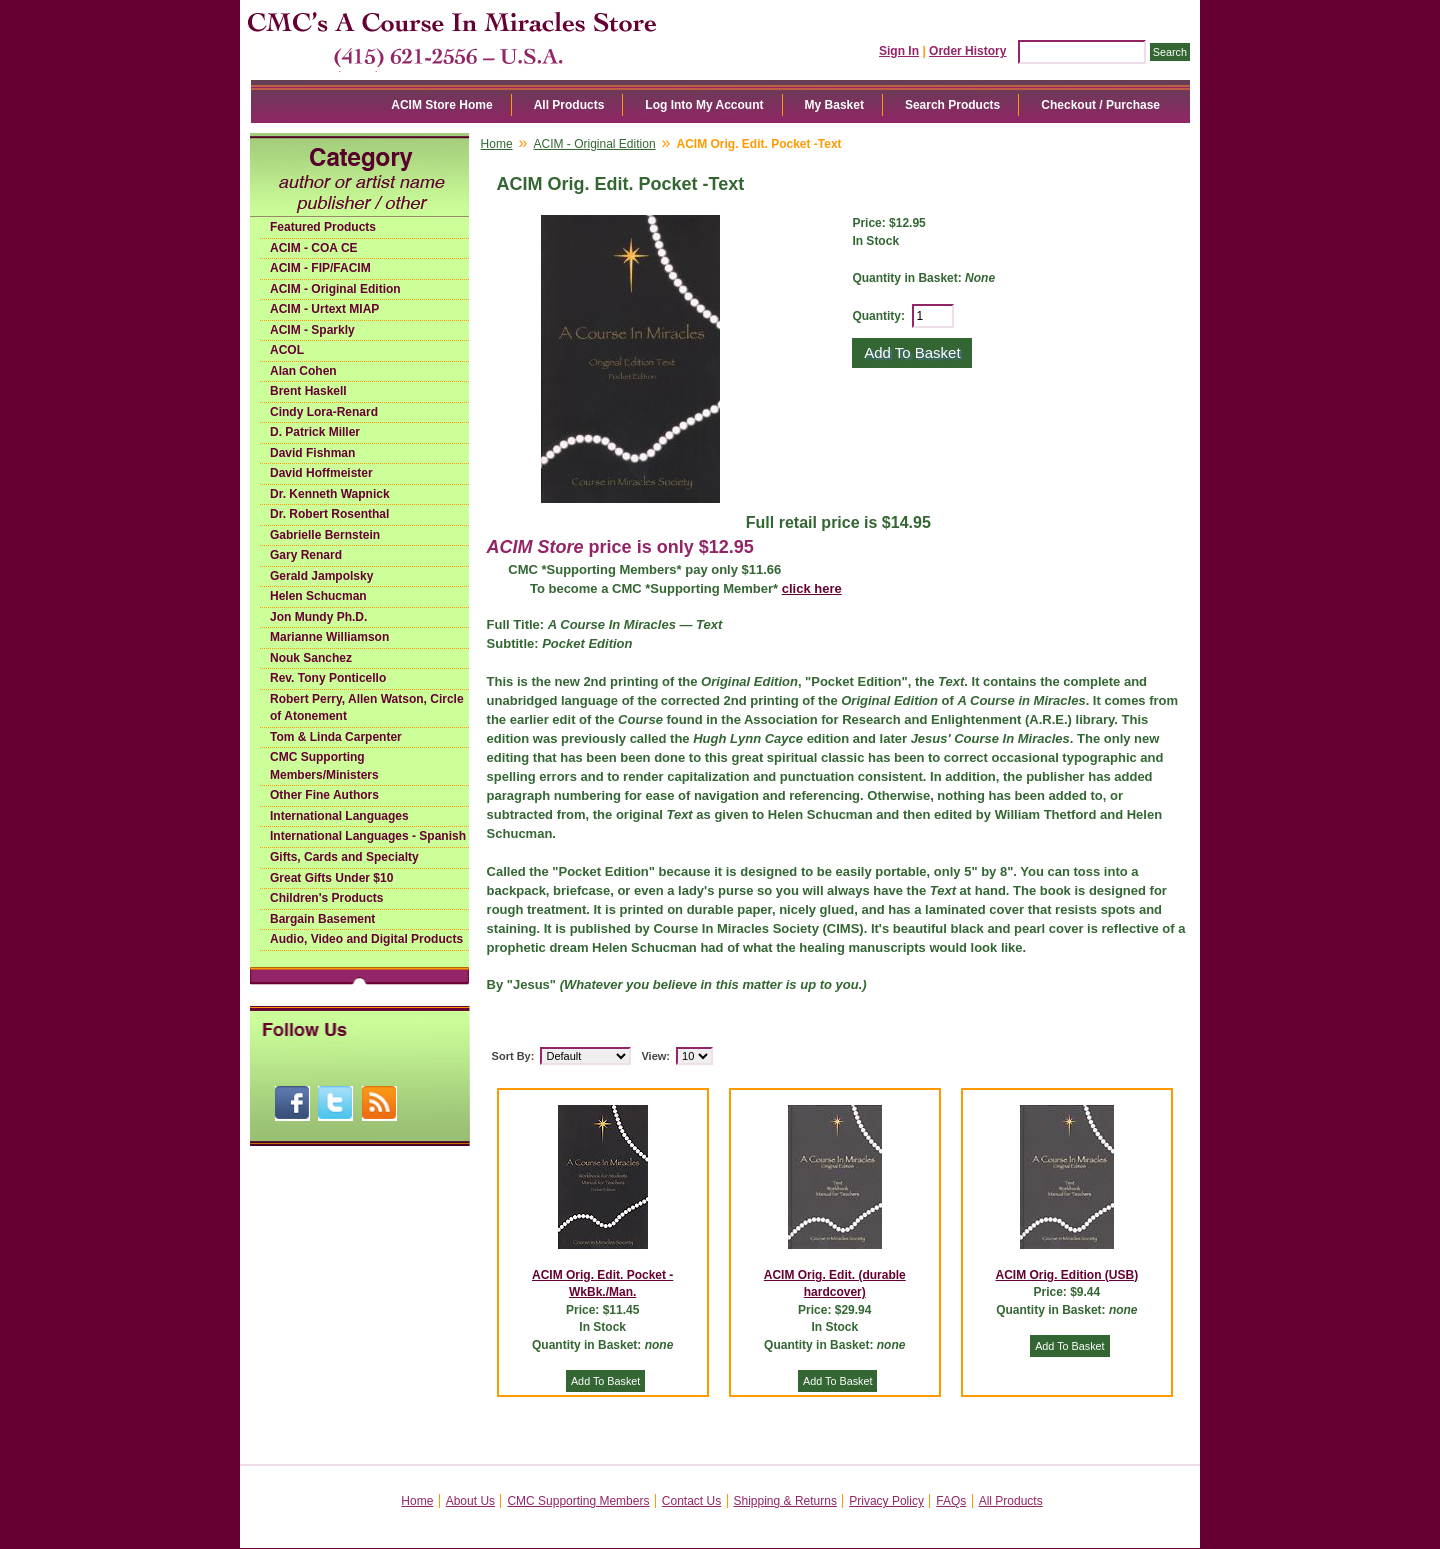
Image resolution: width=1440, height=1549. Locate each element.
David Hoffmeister (321, 473)
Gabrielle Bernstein (325, 535)
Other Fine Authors (324, 795)
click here (812, 588)
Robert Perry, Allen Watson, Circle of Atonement (367, 708)
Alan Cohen (303, 371)
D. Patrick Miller (315, 432)
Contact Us (691, 1501)
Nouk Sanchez (311, 658)
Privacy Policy (886, 1501)
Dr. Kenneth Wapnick (330, 494)
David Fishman (312, 453)
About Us (470, 1501)
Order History (967, 51)
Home (497, 144)
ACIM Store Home (441, 105)
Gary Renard (306, 555)
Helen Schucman (318, 596)
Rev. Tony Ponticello (328, 678)
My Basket (834, 105)
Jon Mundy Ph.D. (318, 617)
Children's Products (327, 898)
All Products (569, 105)
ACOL (287, 350)
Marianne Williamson (329, 637)
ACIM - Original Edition (335, 289)
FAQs (951, 1501)
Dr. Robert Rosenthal (329, 514)
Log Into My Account (704, 105)
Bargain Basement (322, 919)
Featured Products (323, 227)
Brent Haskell (308, 391)
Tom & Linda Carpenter (336, 737)
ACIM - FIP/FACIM (320, 268)
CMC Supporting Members (578, 1501)
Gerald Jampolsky (321, 576)
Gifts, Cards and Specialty (344, 857)
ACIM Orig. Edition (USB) (1067, 1275)
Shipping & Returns (785, 1501)
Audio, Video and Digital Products (366, 939)
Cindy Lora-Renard (324, 412)
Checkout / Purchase (1100, 105)
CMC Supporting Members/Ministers (324, 766)
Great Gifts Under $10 (331, 878)
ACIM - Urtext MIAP (324, 309)
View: (655, 1056)
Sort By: (513, 1056)
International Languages (339, 816)
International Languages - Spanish (368, 836)
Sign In (899, 51)
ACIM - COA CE (314, 248)
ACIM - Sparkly (312, 330)
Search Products (952, 105)
